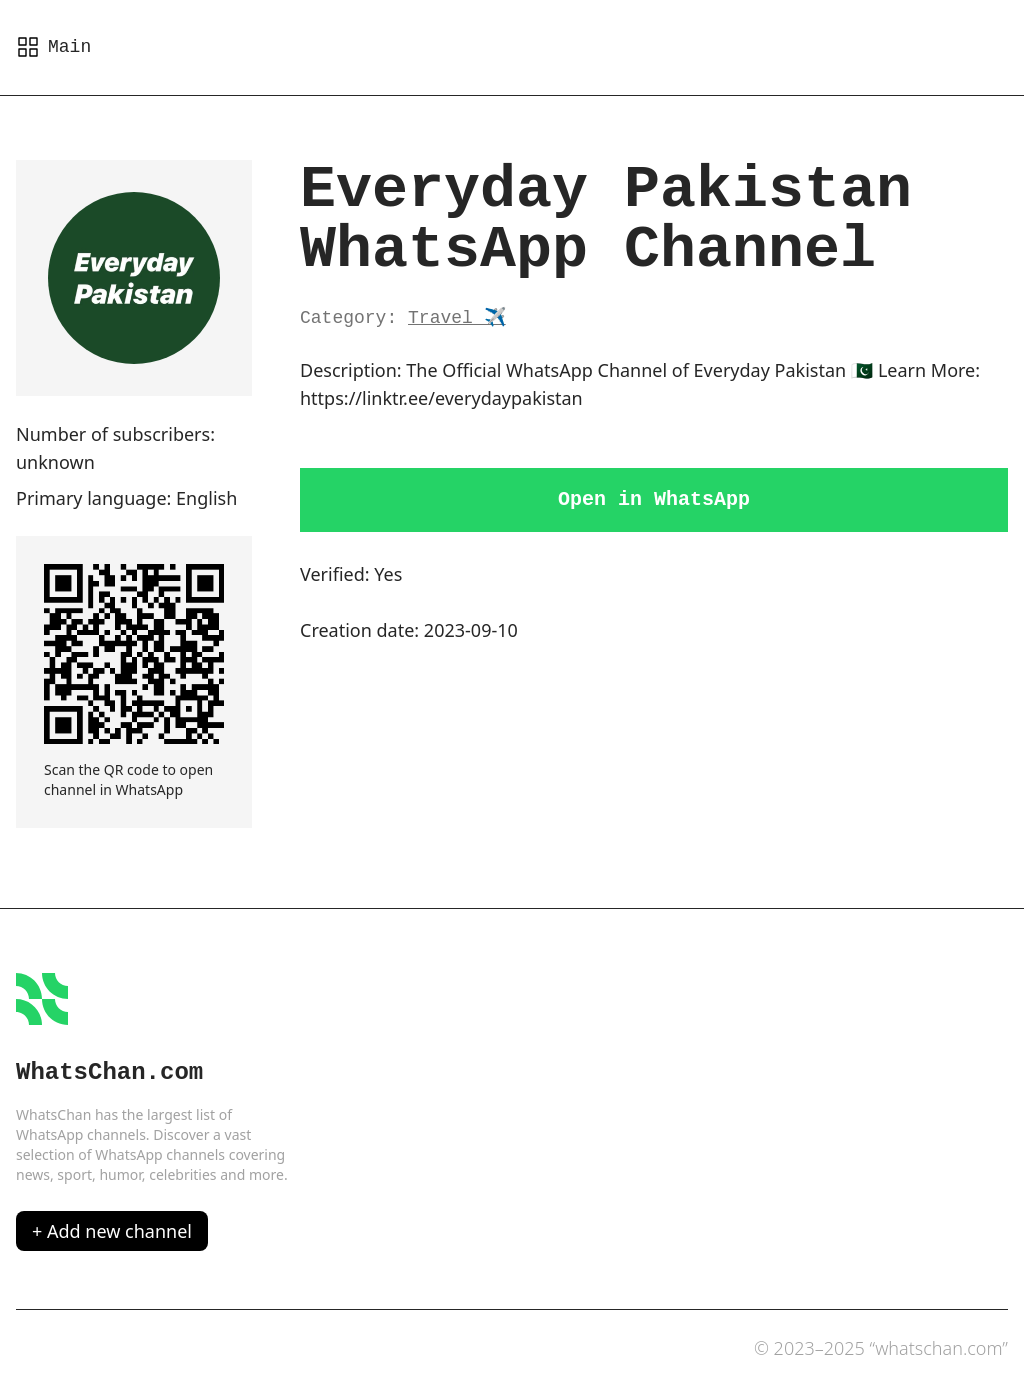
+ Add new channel (112, 1231)
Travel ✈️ (457, 318)
